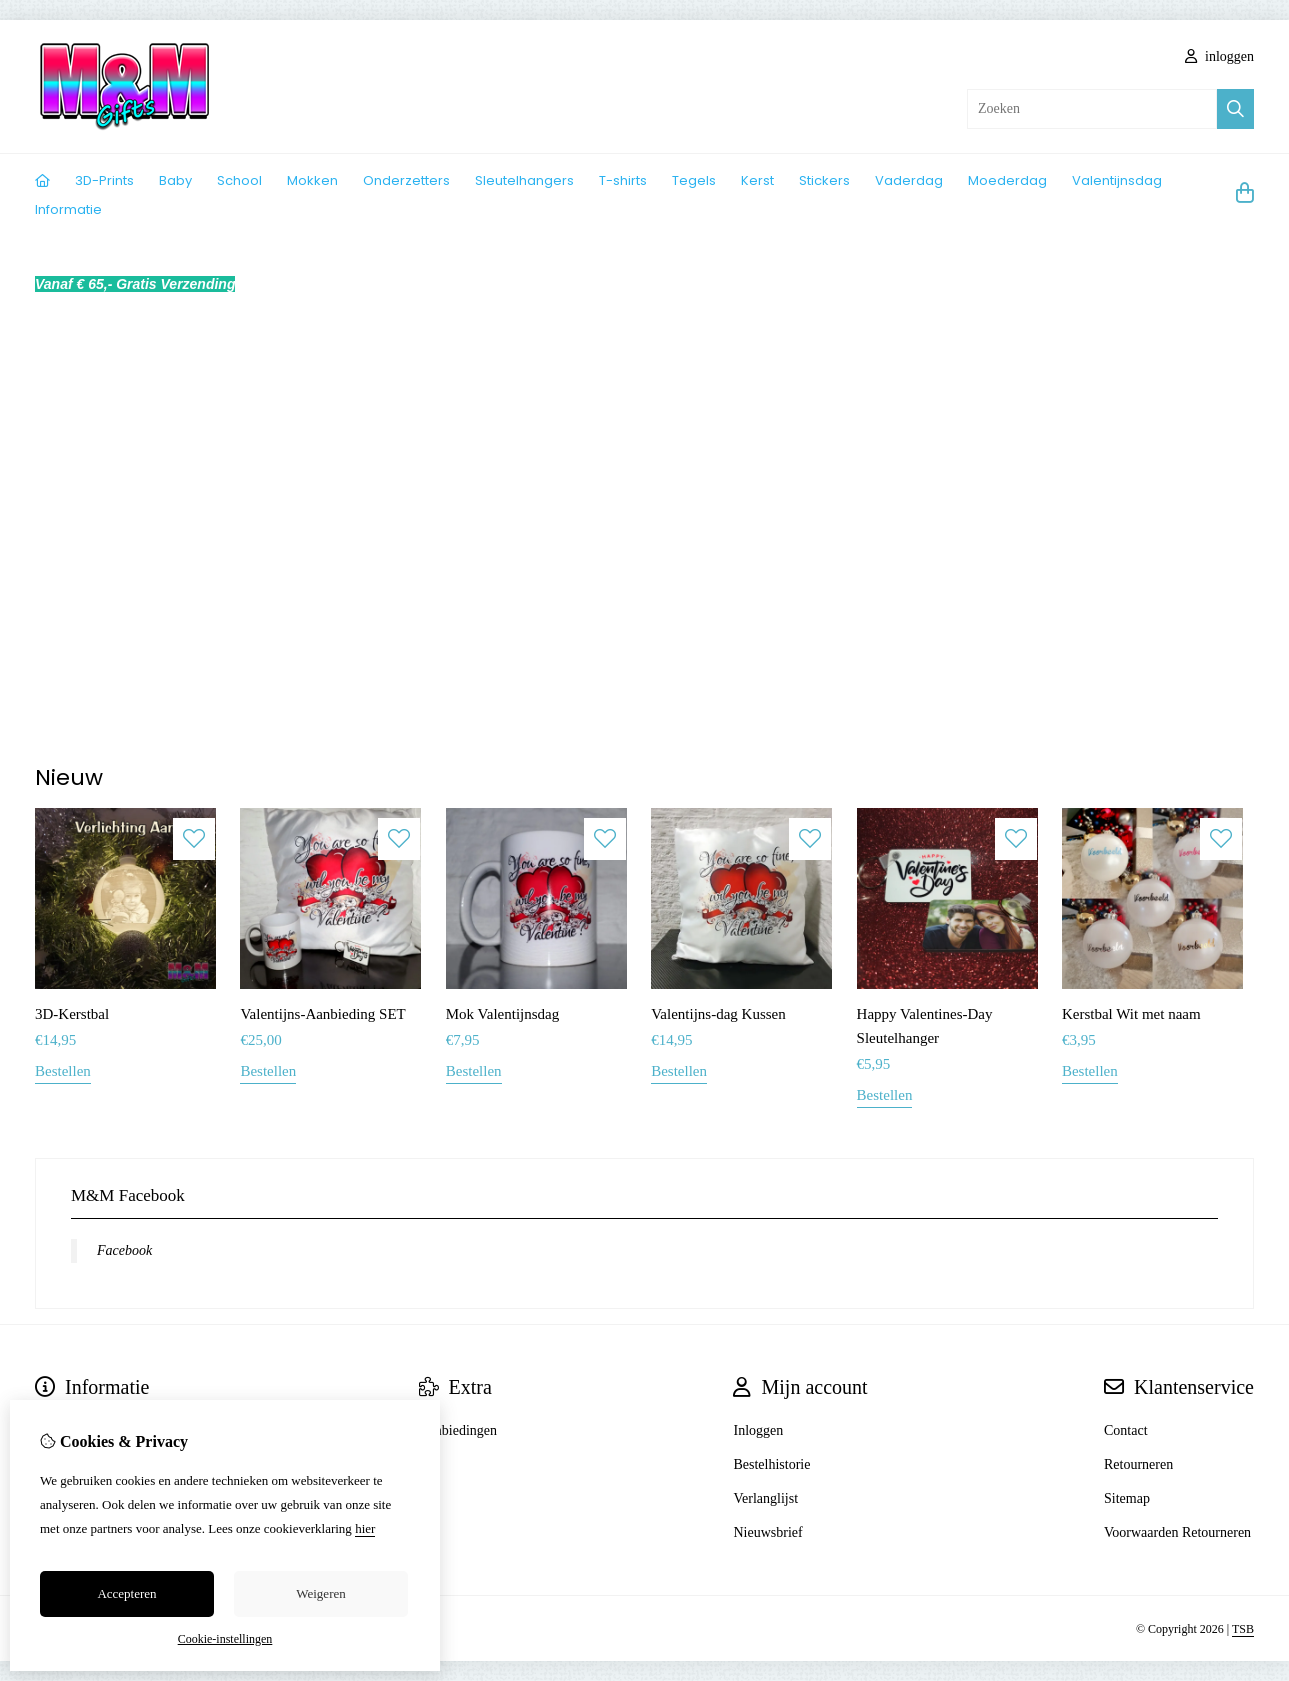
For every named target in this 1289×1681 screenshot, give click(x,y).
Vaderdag (909, 180)
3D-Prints (104, 180)
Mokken (312, 180)
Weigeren (320, 1593)
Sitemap (1127, 1498)
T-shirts (623, 180)
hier (365, 1528)
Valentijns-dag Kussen (718, 1014)
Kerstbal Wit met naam (1131, 1014)
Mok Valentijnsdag (502, 1014)
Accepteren (126, 1593)
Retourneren (1138, 1464)
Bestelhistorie (771, 1464)
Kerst (757, 180)
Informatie (68, 209)
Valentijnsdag (1117, 180)
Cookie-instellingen (225, 1639)
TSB (1243, 1629)
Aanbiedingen (458, 1430)
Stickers (824, 180)
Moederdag (1007, 180)
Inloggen (758, 1430)
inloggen (1220, 56)
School (239, 180)
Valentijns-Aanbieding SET (322, 1014)
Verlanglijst (765, 1498)
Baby (175, 180)
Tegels (694, 180)
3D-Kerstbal (72, 1014)
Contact (1126, 1430)
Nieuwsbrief (767, 1532)
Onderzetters (406, 180)
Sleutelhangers (524, 180)
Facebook (124, 1250)
